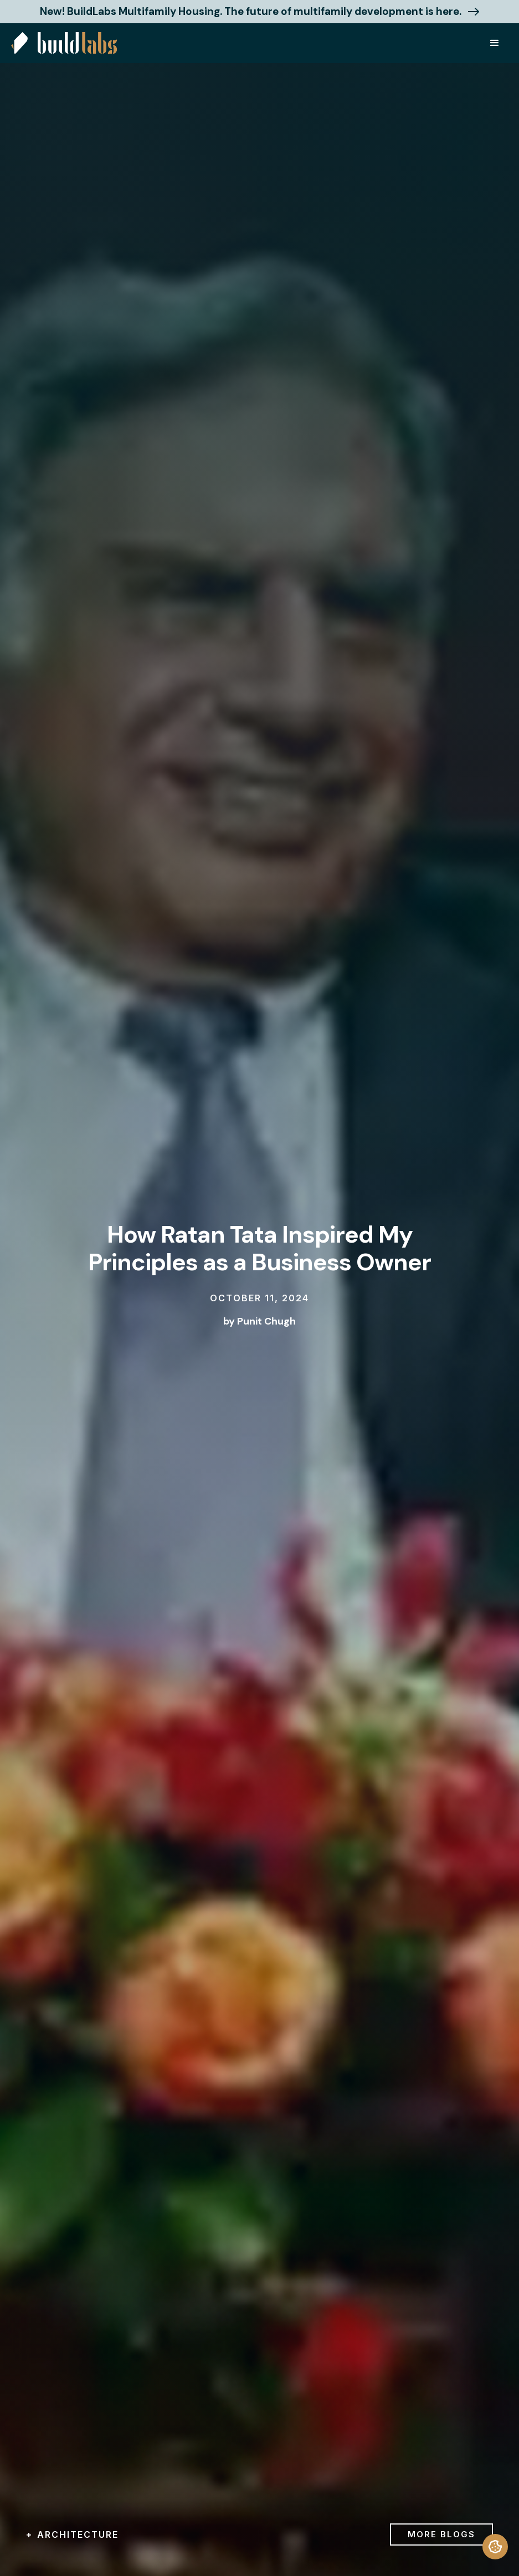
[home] (64, 43)
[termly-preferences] (495, 2546)
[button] (494, 43)
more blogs (441, 2534)
